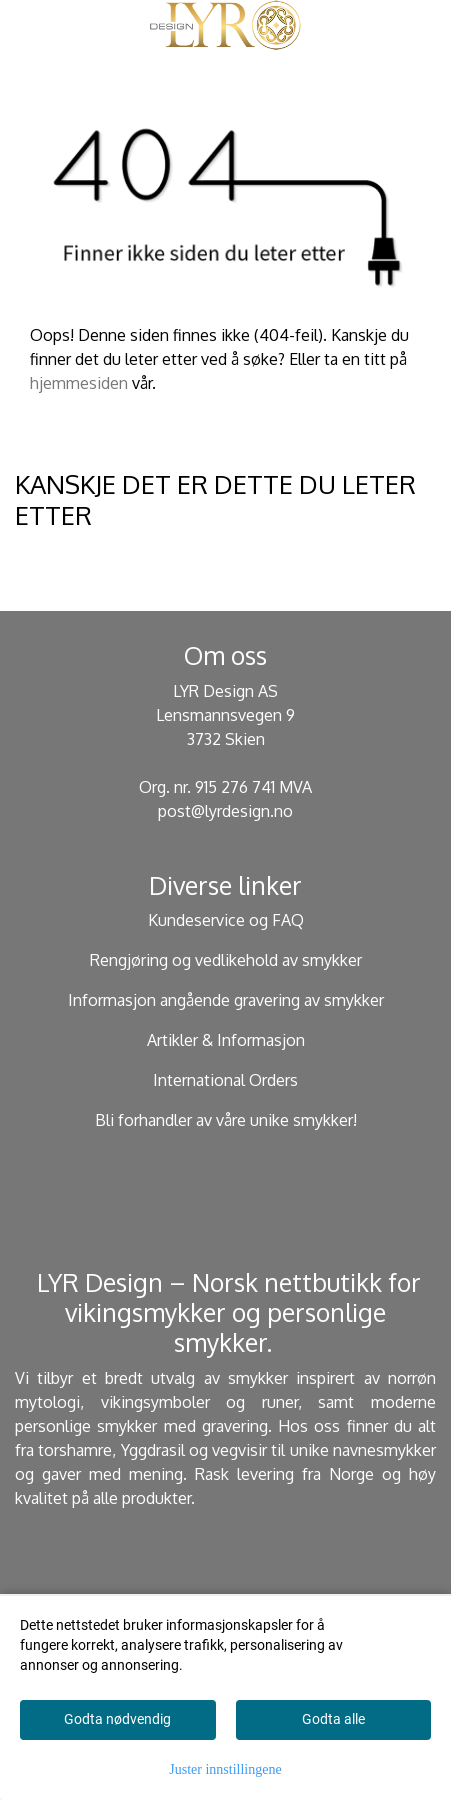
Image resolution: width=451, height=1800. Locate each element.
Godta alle (333, 1719)
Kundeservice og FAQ (226, 920)
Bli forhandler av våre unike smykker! (226, 1120)
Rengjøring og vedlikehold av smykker (226, 960)
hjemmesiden (79, 383)
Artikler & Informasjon (226, 1040)
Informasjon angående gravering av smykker (226, 1000)
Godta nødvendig (117, 1719)
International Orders (225, 1080)
